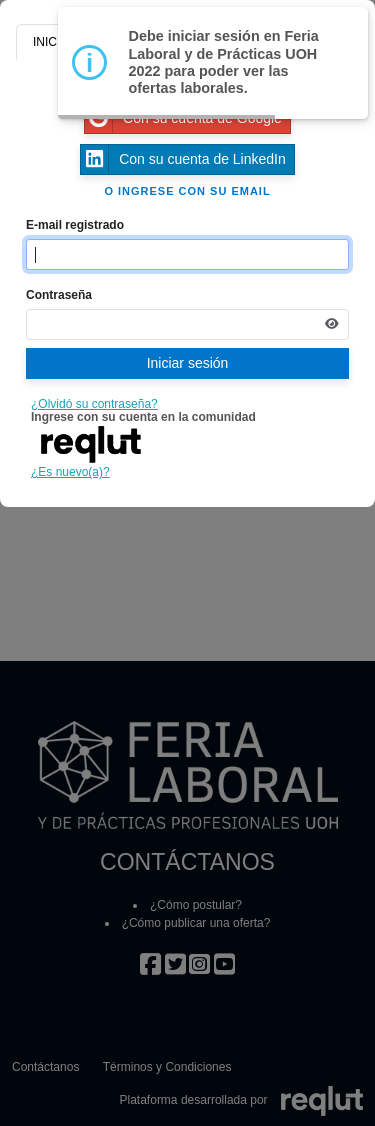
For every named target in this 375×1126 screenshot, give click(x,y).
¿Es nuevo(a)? (70, 472)
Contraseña (59, 295)
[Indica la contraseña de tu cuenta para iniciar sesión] (187, 324)
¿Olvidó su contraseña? (94, 404)
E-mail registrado (75, 225)
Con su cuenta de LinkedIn (183, 159)
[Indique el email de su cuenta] (187, 254)
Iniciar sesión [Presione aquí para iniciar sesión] (188, 363)
